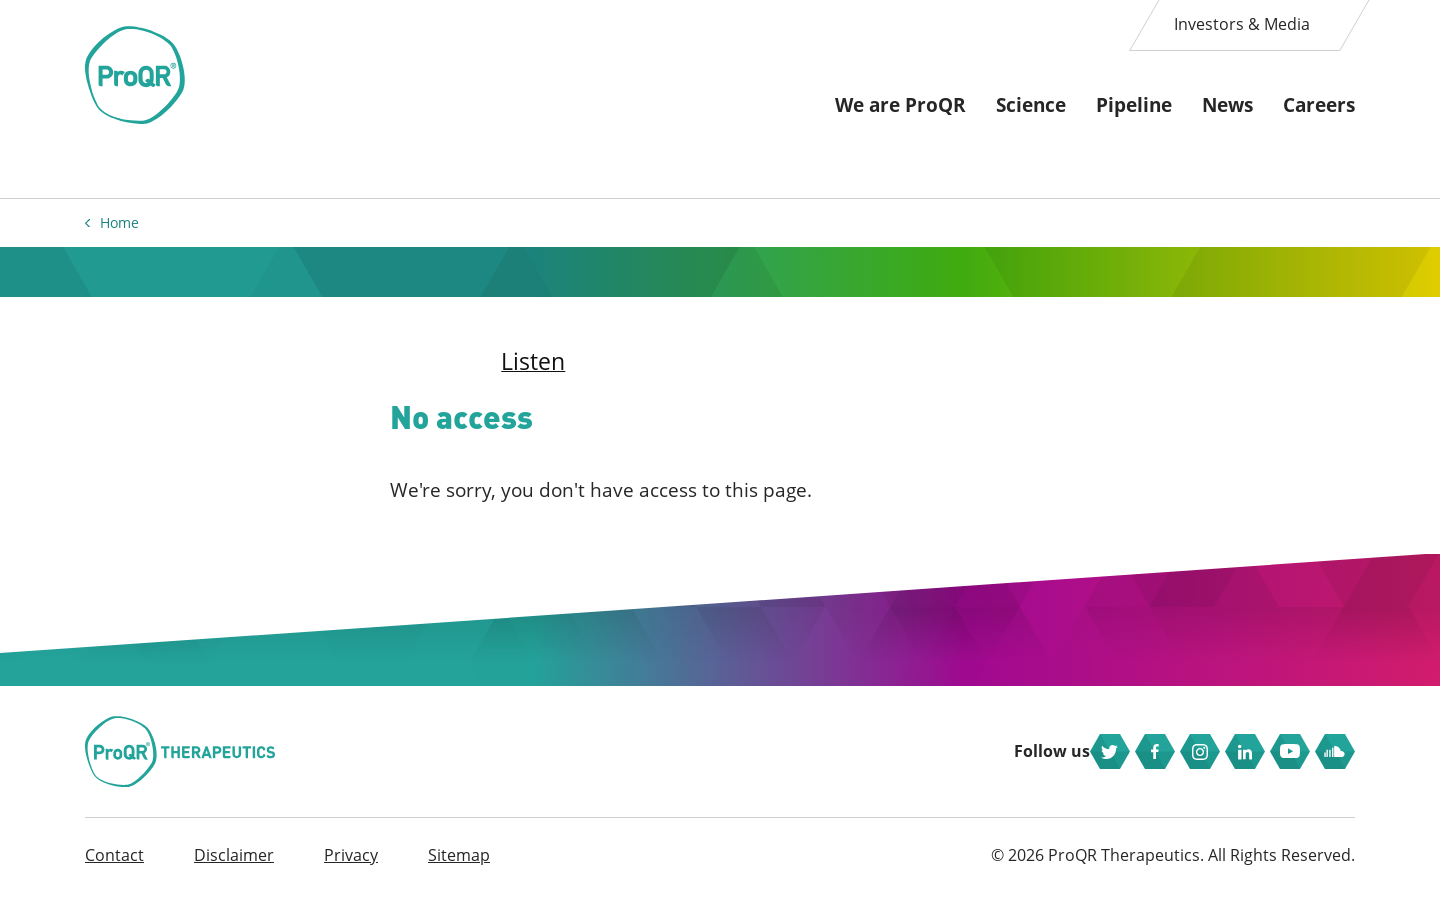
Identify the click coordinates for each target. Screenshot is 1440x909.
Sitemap (459, 870)
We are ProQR (900, 105)
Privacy (351, 870)
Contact (114, 870)
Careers (1319, 105)
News (1227, 105)
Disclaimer (234, 870)
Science (1031, 105)
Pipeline (1134, 105)
